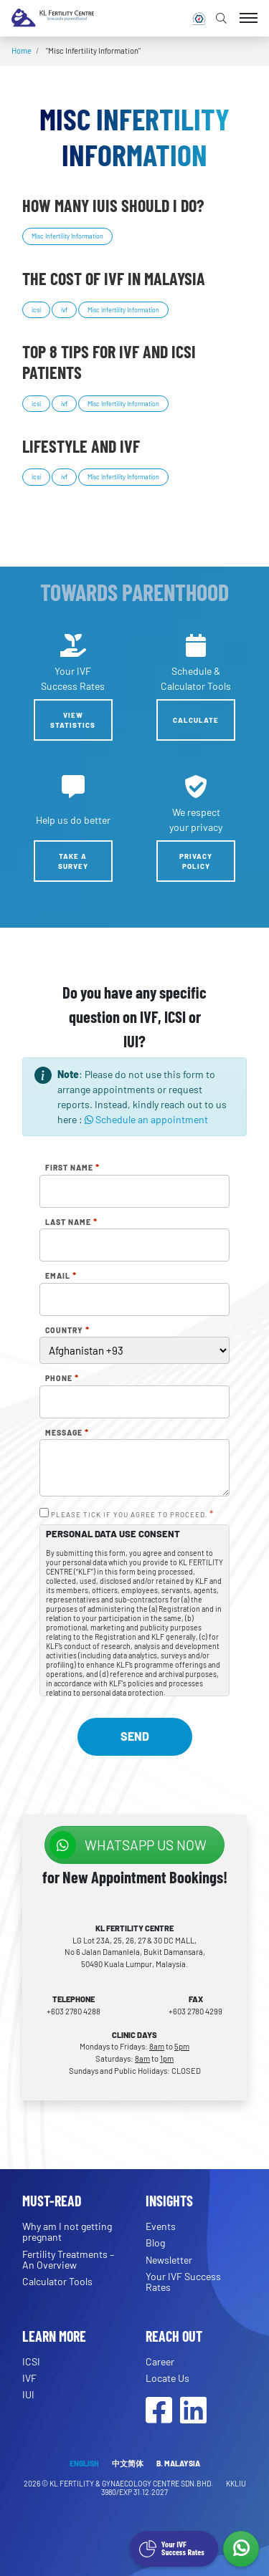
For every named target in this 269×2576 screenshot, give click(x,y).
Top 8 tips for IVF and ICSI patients (109, 362)
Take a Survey (73, 861)
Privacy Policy (195, 861)
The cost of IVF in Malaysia (113, 278)
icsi (36, 310)
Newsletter (169, 2260)
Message (67, 1433)
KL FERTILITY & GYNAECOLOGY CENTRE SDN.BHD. (131, 2483)
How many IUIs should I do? (113, 205)
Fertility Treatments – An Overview (68, 2259)
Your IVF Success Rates (183, 2281)
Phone (62, 1378)
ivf (64, 310)
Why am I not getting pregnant (67, 2231)
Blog (155, 2242)
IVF (29, 2378)
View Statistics (72, 720)
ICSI (31, 2361)
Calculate (196, 720)
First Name (72, 1167)
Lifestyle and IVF (81, 446)
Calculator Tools (57, 2281)
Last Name (71, 1222)
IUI (28, 2394)
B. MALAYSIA (178, 2463)
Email (61, 1276)
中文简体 (127, 2463)
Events (161, 2226)
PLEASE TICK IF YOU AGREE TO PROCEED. (132, 1514)
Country (67, 1330)
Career (160, 2361)
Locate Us (167, 2378)
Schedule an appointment (146, 1119)
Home (21, 50)
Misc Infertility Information (67, 236)
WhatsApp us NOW (128, 1845)
